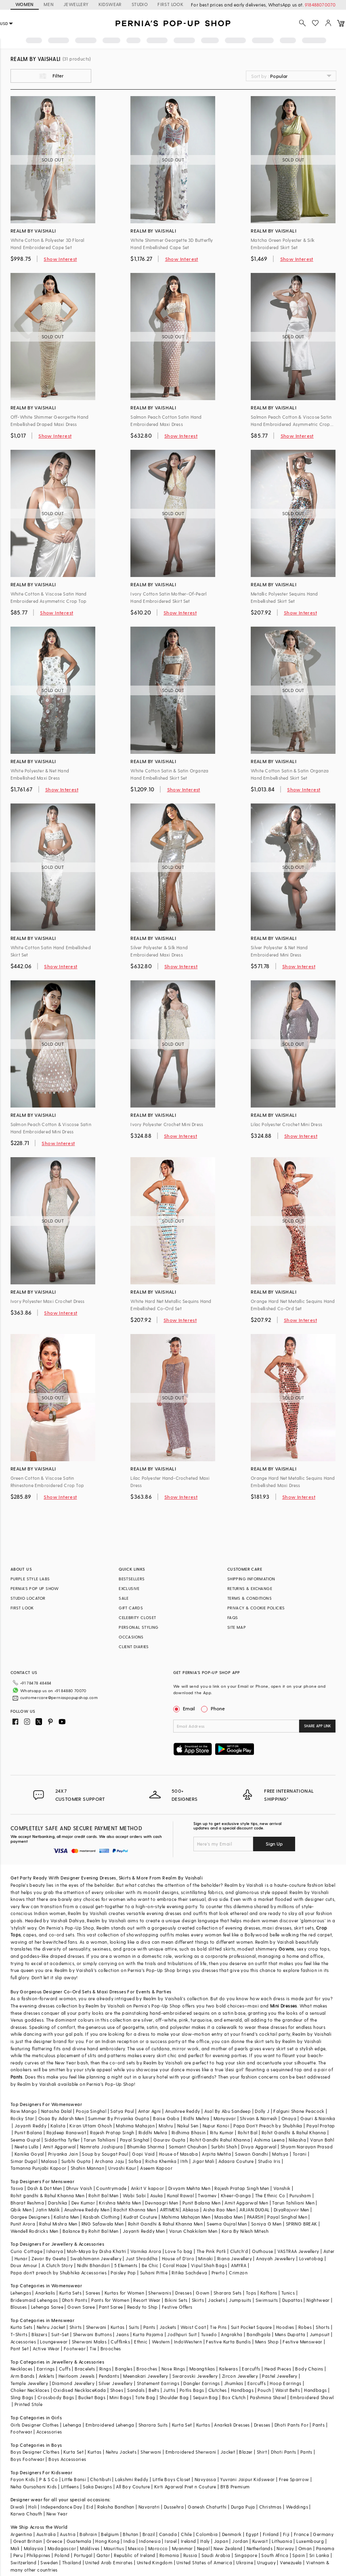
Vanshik (282, 2188)
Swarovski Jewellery (195, 2376)
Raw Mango (23, 2111)
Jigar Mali (203, 2161)
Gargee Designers (30, 2216)
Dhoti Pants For (291, 2424)
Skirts (125, 1877)
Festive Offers (177, 2307)
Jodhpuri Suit (182, 2334)
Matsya (280, 2153)
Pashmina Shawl (268, 2397)
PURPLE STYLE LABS (30, 1578)
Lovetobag (311, 2258)
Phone (217, 1708)
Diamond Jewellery (73, 2383)
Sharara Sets (228, 2292)
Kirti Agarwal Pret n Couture (185, 2486)
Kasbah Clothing (101, 2216)
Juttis (169, 2390)
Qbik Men (20, 2209)
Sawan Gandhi (251, 2153)
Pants (16, 2076)
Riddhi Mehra (153, 2132)
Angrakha (231, 2334)
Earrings (46, 2368)
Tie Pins (218, 2327)
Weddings (297, 2506)
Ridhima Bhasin (189, 2132)
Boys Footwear (27, 2459)
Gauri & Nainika (317, 2118)
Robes (305, 2327)
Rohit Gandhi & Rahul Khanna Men (165, 2223)
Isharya (54, 2251)
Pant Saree (111, 2307)
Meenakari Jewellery (145, 2376)
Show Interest (60, 259)
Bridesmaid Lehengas (34, 2300)
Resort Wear (146, 2300)
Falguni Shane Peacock (298, 2111)
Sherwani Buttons (92, 2334)
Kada (100, 2390)
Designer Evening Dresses (88, 1877)
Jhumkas (233, 2383)
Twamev (207, 2195)
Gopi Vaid (143, 2153)
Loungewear (53, 2341)
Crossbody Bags (56, 2397)
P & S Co (48, 2479)
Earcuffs (251, 2368)
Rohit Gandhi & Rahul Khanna (294, 2132)
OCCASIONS (131, 1636)
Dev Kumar (83, 2202)
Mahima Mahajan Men (185, 2216)
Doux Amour (24, 2265)
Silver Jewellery (115, 2383)
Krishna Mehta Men (120, 2202)
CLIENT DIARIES (134, 1646)
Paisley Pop (123, 2272)
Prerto (218, 2272)
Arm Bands (22, 2376)
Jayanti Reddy (30, 2125)
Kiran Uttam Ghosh (90, 2125)
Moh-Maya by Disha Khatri (96, 2251)
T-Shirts (18, 2334)
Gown (203, 2292)
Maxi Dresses (111, 1991)
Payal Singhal (134, 2139)
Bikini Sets (176, 2300)
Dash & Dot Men (44, 2188)
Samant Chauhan (188, 2146)
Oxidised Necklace (73, 2390)
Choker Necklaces (29, 2390)
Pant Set (19, 2348)
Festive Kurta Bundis (228, 2341)
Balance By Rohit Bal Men (91, 2231)
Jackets (216, 2300)
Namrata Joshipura (101, 2146)
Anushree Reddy (182, 2111)
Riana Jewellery (234, 2258)
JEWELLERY (76, 4)
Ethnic (140, 2341)
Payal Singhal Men (287, 2216)
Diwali (17, 2506)
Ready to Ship (142, 2307)
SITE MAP (236, 1627)
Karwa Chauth (26, 2513)
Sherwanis (159, 2292)
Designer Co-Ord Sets (67, 1991)
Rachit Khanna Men (134, 2209)
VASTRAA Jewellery (298, 2251)
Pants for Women (110, 2300)
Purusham (300, 2195)
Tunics (288, 2292)
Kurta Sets (70, 2292)
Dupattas (292, 2300)
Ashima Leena (269, 2139)
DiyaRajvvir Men (291, 2209)
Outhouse (262, 2251)
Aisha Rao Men (219, 2209)
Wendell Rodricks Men (34, 2231)
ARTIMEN (169, 2209)
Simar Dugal (23, 2161)
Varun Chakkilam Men (193, 2231)
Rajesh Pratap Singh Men (241, 2188)
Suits (134, 2327)
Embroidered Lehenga (110, 2424)
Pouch (264, 2390)
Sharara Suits (153, 2424)
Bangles (123, 2368)
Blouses (18, 2307)
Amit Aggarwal (59, 2146)
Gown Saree (81, 2307)
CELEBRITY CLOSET (137, 1617)
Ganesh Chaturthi (207, 2506)
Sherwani (96, 2327)
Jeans (122, 2334)
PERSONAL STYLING (138, 1627)
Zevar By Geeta (48, 2258)
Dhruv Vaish (79, 2188)
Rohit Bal (248, 2132)
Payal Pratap (320, 2125)
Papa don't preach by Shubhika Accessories (58, 2272)
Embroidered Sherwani (191, 2451)
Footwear (75, 2348)
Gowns (286, 1948)
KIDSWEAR (110, 4)
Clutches (217, 2390)
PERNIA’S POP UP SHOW (34, 1588)
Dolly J (262, 2111)
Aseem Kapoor (156, 2168)
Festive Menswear (302, 2341)
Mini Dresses (283, 2005)
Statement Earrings (158, 2383)
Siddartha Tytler (62, 2139)
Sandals (136, 2390)
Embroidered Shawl (312, 2397)
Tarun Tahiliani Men (293, 2202)
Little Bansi (74, 2479)
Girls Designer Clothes (34, 2424)
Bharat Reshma (27, 2202)
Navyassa (205, 2479)
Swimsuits (267, 2300)
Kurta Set (182, 2424)
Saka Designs (97, 2486)
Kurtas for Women (124, 2292)
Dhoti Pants (74, 2300)
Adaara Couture (236, 2161)
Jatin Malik (48, 2209)
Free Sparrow (294, 2479)
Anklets (47, 2376)
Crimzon (238, 2272)
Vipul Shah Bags (209, 2265)
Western (161, 2341)
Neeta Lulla (26, 2146)
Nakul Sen (188, 2125)
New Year (56, 2513)
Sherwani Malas (89, 2341)
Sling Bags (22, 2397)
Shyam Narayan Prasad (307, 2146)
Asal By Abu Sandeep (227, 2111)
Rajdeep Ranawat (66, 2132)
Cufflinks (120, 2341)
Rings (105, 2368)
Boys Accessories (67, 2459)
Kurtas (117, 2327)
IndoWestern (188, 2341)
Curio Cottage (26, 2251)
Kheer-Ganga (236, 2195)
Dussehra (174, 2506)
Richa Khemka (160, 2161)
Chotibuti (100, 2479)
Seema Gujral (25, 2139)
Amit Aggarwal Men (246, 2202)
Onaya (288, 2118)
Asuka (156, 2195)
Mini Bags (120, 2397)
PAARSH (255, 2216)
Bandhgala (259, 2334)
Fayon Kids (22, 2479)
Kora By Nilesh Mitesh (245, 2231)
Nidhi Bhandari (93, 2265)
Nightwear (318, 2300)
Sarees (93, 2292)
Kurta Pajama (148, 2334)
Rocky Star (22, 2118)
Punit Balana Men (201, 2202)
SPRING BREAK (301, 2223)
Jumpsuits (240, 2300)
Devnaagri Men (161, 2202)
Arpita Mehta (216, 2153)
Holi (32, 2506)
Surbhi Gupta (76, 2161)
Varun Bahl (322, 2139)
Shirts (75, 2327)
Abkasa (190, 2209)
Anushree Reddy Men (86, 2209)
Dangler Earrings (201, 2383)
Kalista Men (66, 2216)
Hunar (21, 2258)
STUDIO (140, 4)
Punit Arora (22, 2223)
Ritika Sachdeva (189, 2272)
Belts (154, 2390)
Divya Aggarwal (259, 2146)
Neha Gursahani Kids (33, 2486)
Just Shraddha (141, 2258)
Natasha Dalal (56, 2111)
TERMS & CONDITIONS (249, 1598)
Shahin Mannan (87, 2168)
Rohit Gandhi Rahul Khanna (220, 2139)
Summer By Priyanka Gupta (118, 2118)
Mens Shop (267, 2341)
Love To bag (178, 2251)
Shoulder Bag (174, 2397)
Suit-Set (60, 2334)
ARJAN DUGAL (254, 2209)
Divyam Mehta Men (189, 2188)
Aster (329, 2251)
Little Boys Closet (172, 2479)
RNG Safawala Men (103, 2223)
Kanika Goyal (29, 2153)
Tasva (16, 2188)
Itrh (184, 2161)
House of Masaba (178, 2153)
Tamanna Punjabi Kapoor (38, 2168)
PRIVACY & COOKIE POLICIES (256, 1607)
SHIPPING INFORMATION (251, 1578)
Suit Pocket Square (251, 2327)
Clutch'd (239, 2251)
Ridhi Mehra (196, 2118)
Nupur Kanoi (216, 2125)
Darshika (57, 2202)
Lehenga (72, 2424)
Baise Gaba (166, 2118)
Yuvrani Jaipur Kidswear (247, 2479)
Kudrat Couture (140, 2216)
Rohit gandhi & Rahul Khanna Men (47, 2195)
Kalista (57, 2125)
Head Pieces (277, 2368)
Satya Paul (122, 2111)
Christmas (270, 2506)
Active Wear (46, 2348)
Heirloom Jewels (77, 2376)
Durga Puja (243, 2506)
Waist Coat (193, 2327)
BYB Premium (235, 2486)
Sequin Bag (205, 2397)
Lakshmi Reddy (131, 2479)
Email (185, 1708)
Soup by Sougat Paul (105, 2153)
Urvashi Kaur (122, 2168)
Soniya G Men (266, 2223)
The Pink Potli (211, 2251)
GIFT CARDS (131, 1607)
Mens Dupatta (290, 2334)
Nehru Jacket (51, 2327)
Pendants (109, 2376)
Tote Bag (145, 2397)
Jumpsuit (320, 2334)
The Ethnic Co (270, 2195)
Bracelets (85, 2368)
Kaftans (268, 2292)
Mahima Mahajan (135, 2125)
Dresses (183, 2292)
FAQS (232, 1617)
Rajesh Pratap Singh (112, 2132)
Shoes (116, 2390)
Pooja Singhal (91, 2111)
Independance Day (61, 2506)
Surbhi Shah (224, 2146)
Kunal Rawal (180, 2195)
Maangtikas (202, 2368)
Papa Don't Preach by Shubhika (267, 2125)
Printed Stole (28, 2404)
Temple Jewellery (29, 2383)
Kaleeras (228, 2368)
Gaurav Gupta (169, 2139)
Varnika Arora (145, 2251)
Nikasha (297, 2139)
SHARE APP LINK (317, 1726)
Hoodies (285, 2327)
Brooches (111, 2348)
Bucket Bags (91, 2397)
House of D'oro (178, 2258)
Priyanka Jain (63, 2153)
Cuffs (65, 2368)
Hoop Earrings (285, 2383)
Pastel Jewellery (279, 2376)
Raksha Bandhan (115, 2506)
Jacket (227, 2451)
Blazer (245, 2451)
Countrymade (111, 2188)
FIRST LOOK (170, 4)
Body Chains (309, 2368)
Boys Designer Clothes (34, 2451)
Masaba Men (228, 2216)
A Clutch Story (57, 2265)
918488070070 (320, 4)
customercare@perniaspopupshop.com (59, 1697)
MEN (49, 4)
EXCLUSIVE (129, 1588)
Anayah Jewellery (275, 2258)
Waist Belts (287, 2390)
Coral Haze (175, 2265)
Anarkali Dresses (232, 2424)
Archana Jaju (109, 2161)
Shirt (262, 2451)
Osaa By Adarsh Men (61, 2118)
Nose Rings (173, 2368)
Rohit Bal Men (103, 2195)
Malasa (49, 2161)
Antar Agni (149, 2111)
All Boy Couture (133, 2486)
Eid (89, 2506)
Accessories (23, 2341)
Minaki (205, 2258)
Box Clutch (234, 2397)
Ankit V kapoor (147, 2188)
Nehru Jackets (121, 2451)
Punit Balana (28, 2132)
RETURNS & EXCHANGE (249, 1588)
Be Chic (150, 2265)
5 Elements (126, 2265)
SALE (124, 1598)
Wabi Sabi (134, 2195)
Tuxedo (209, 2334)
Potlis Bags (192, 2390)
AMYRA (238, 2265)
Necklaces (21, 2368)
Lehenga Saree (47, 2307)
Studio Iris (269, 2161)
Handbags (242, 2390)
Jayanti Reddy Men (144, 2231)
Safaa (134, 2161)
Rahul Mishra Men (58, 2223)
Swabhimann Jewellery (96, 2258)
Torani (299, 2153)
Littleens (70, 2486)
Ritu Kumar (222, 2132)
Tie (93, 2348)
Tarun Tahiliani (99, 2139)
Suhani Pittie (154, 2272)
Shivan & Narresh (258, 2118)
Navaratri (149, 2506)
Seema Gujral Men (227, 2223)
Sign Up (274, 1843)
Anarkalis (45, 2292)
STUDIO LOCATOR (28, 1598)
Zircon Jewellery (240, 2376)
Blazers (39, 2334)
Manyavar (225, 2118)
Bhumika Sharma (146, 2146)
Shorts (322, 2327)
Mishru (166, 2125)
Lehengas (20, 2292)
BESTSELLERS (132, 1578)
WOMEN (24, 4)
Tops (251, 2292)
